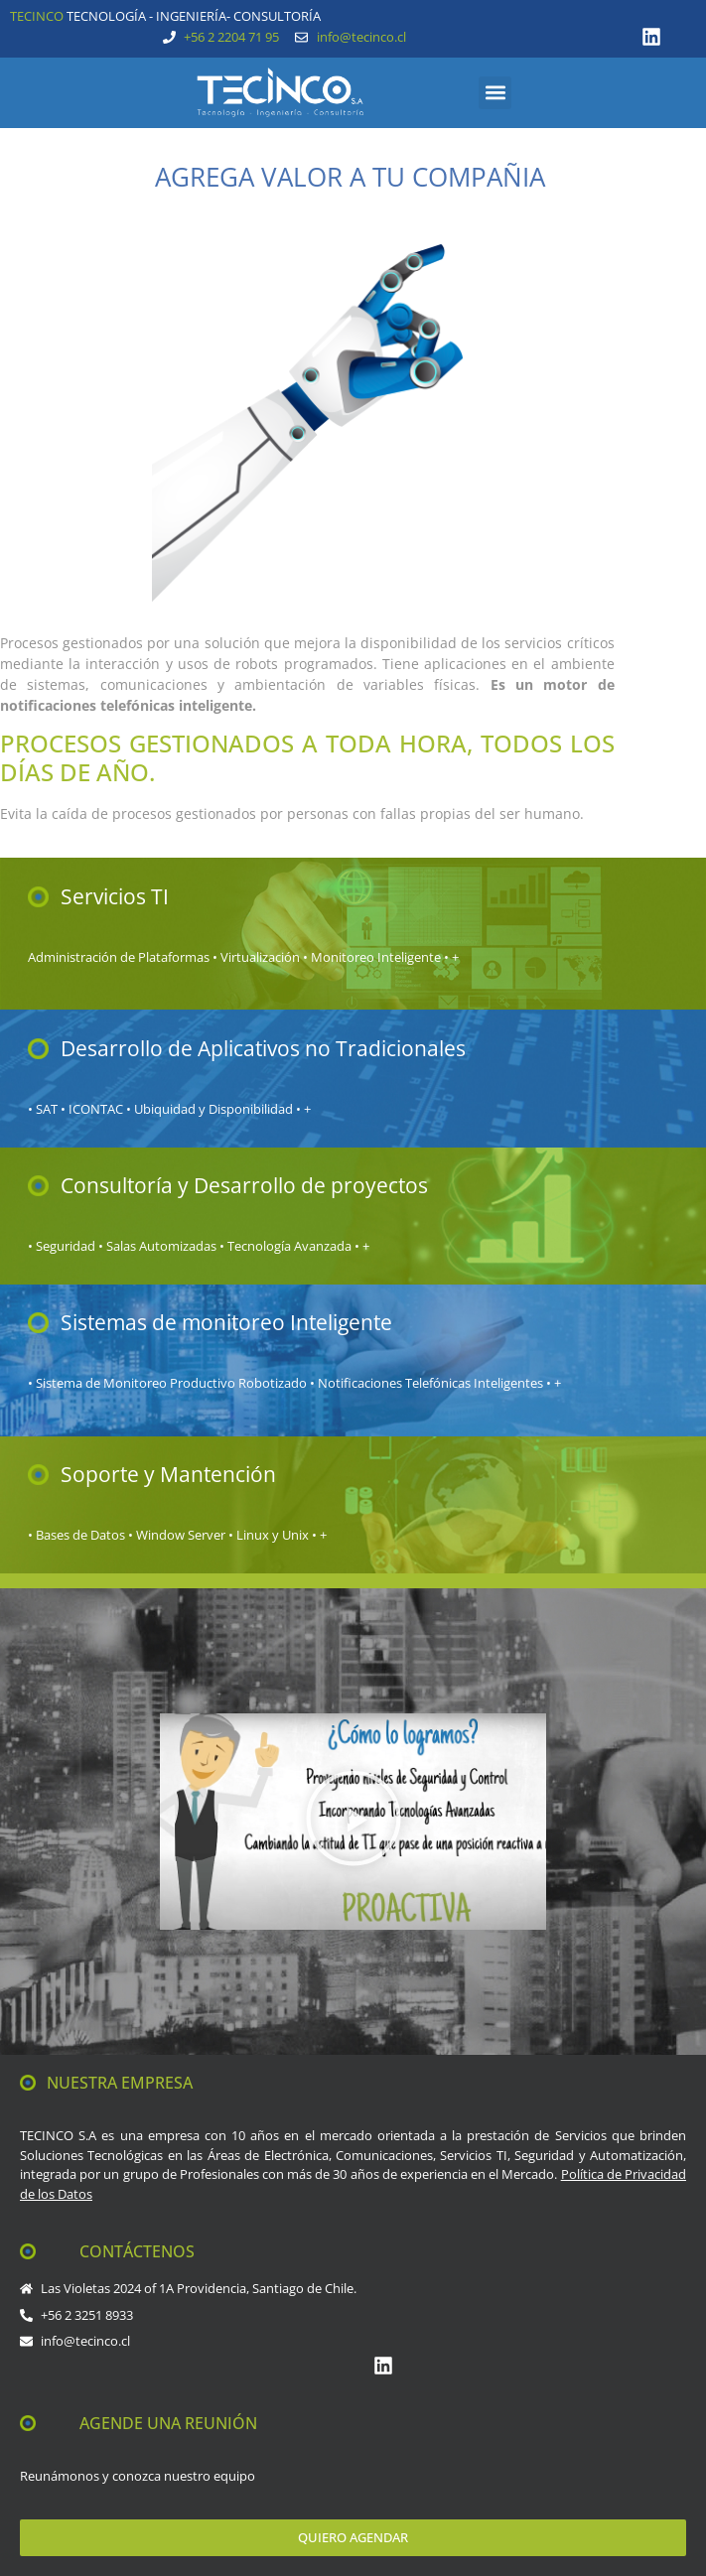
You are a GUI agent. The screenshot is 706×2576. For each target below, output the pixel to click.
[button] (495, 92)
